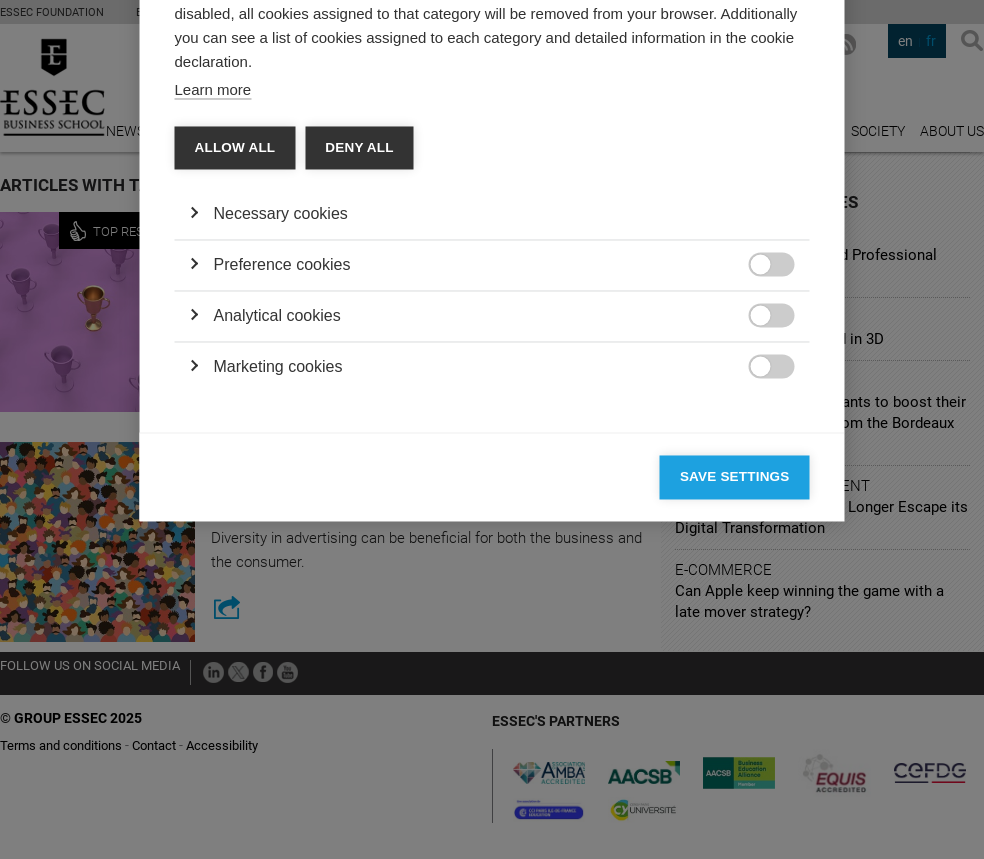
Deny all (359, 408)
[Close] (790, 119)
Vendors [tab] (332, 177)
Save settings (735, 737)
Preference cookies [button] (282, 525)
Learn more (213, 350)
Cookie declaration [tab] (459, 177)
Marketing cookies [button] (278, 627)
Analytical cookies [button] (277, 576)
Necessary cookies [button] (281, 474)
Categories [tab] (232, 177)
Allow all (235, 408)
